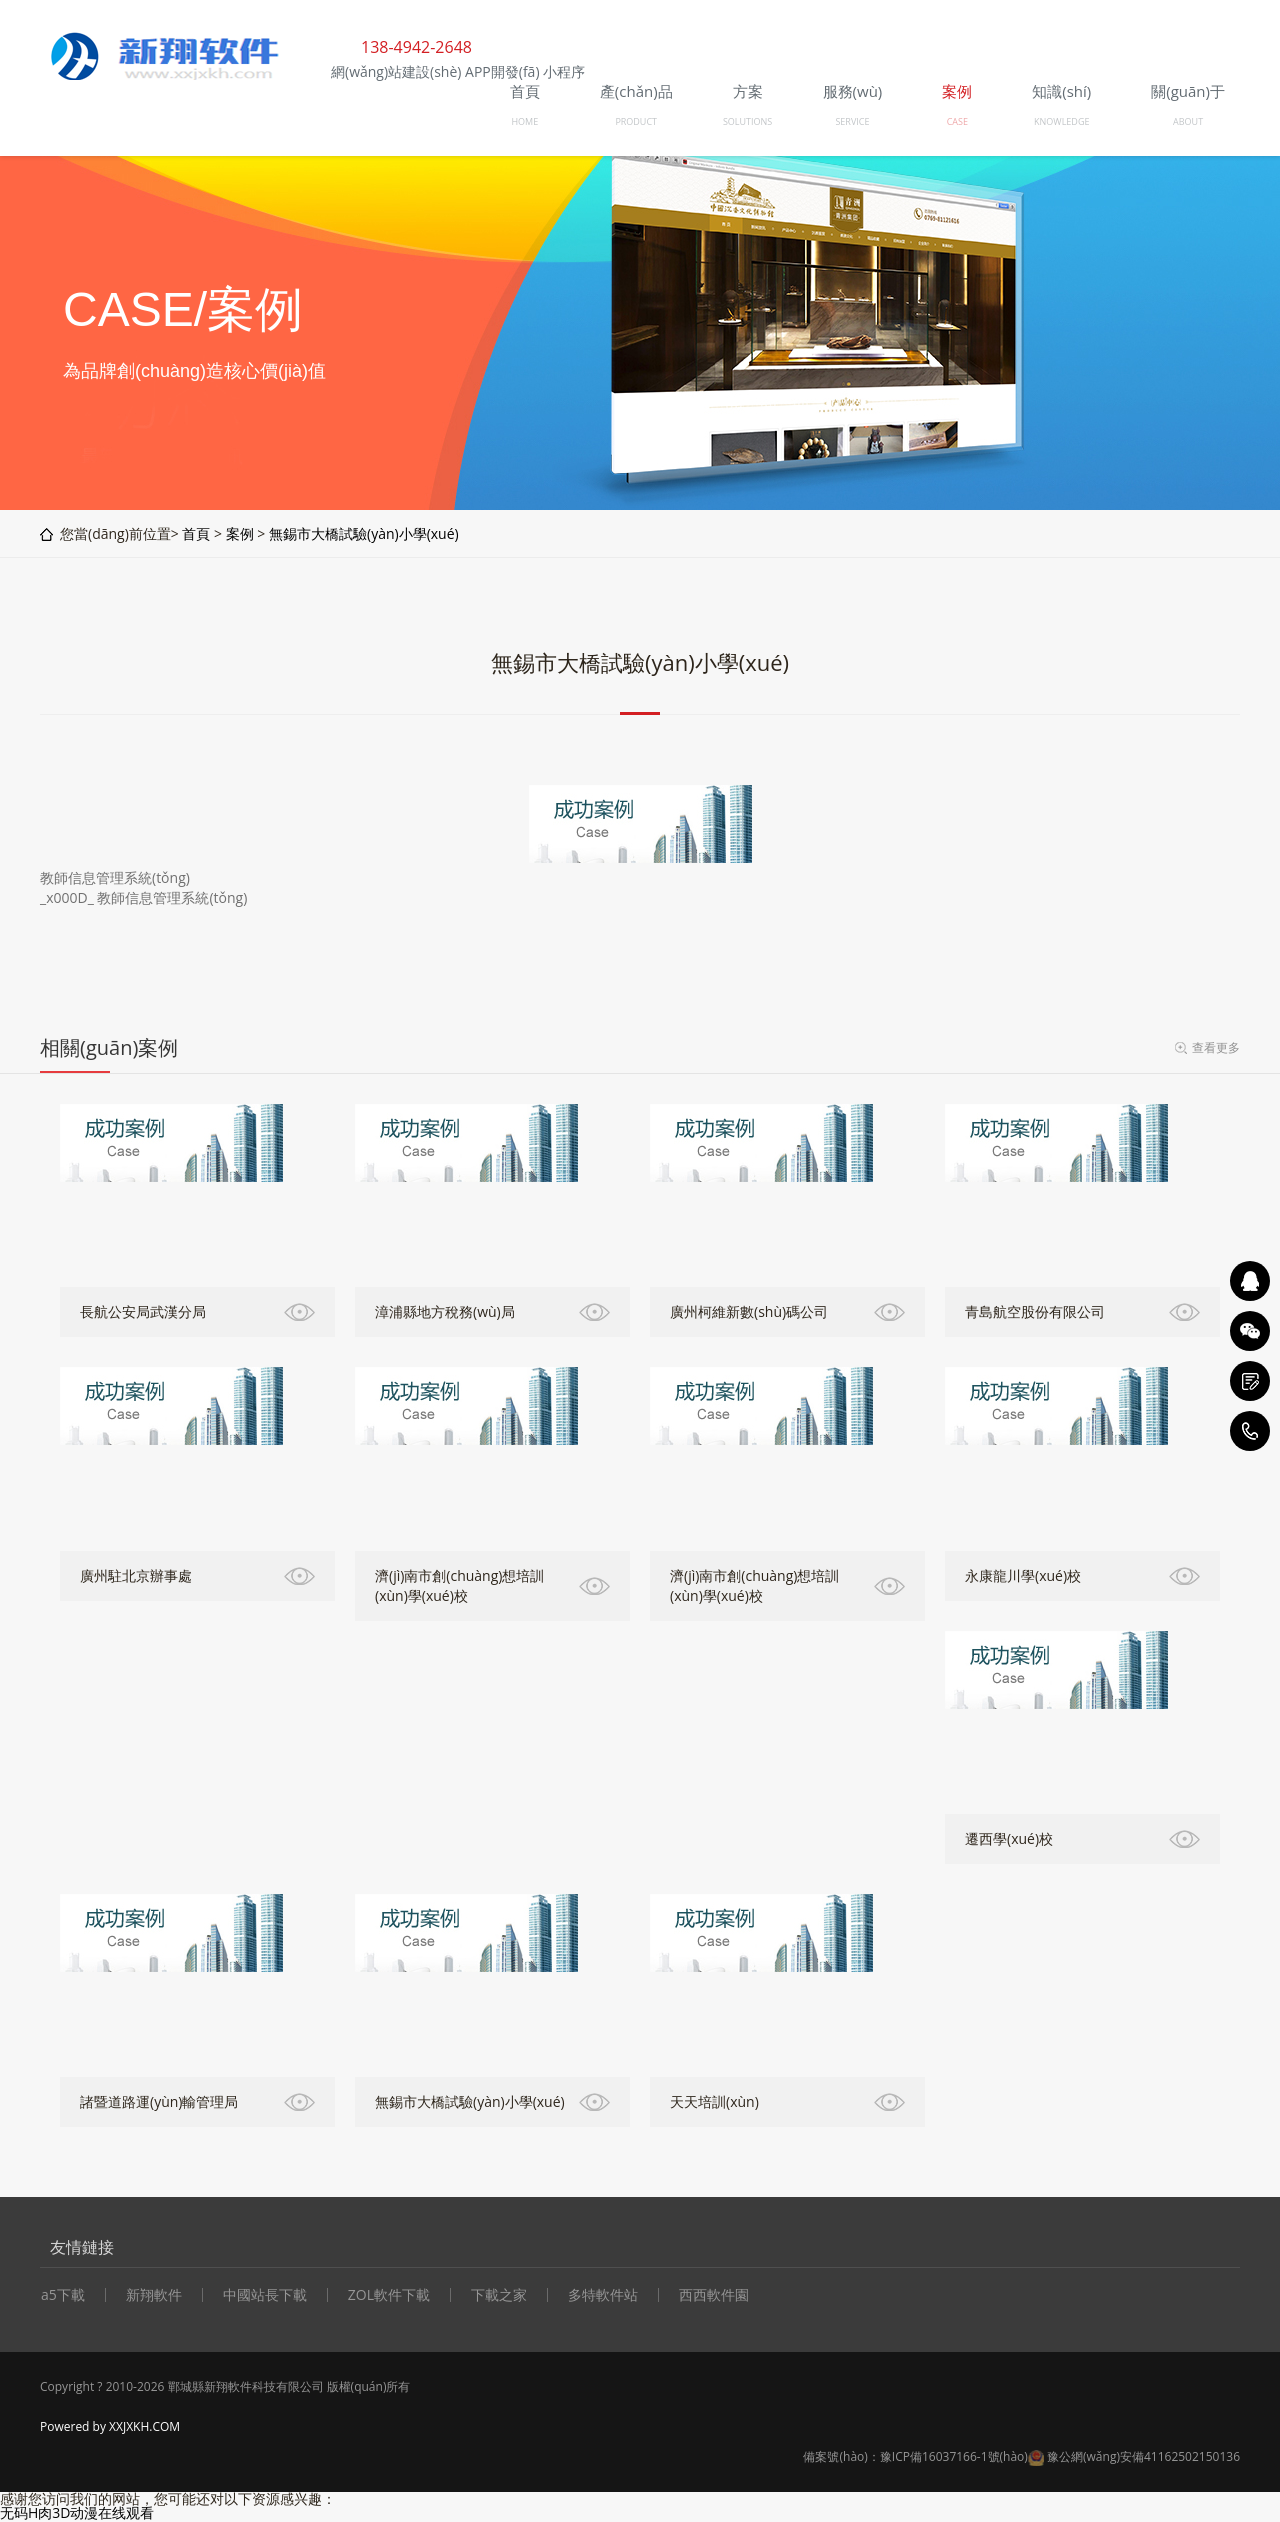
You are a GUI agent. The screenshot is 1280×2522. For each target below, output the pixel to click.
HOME (524, 121)
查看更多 (1216, 1047)
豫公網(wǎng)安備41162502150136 (1143, 2456)
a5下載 (63, 2295)
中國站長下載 (265, 2295)
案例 (240, 533)
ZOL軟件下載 (389, 2295)
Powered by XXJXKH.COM (110, 2426)
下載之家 (499, 2295)
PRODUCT (636, 121)
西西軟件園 (714, 2295)
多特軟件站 (603, 2295)
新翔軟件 (154, 2295)
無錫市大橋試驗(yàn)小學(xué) (364, 533)
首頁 (196, 533)
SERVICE (852, 121)
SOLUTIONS (747, 121)
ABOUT (1188, 121)
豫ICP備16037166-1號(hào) (954, 2456)
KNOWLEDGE (1061, 121)
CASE (957, 121)
